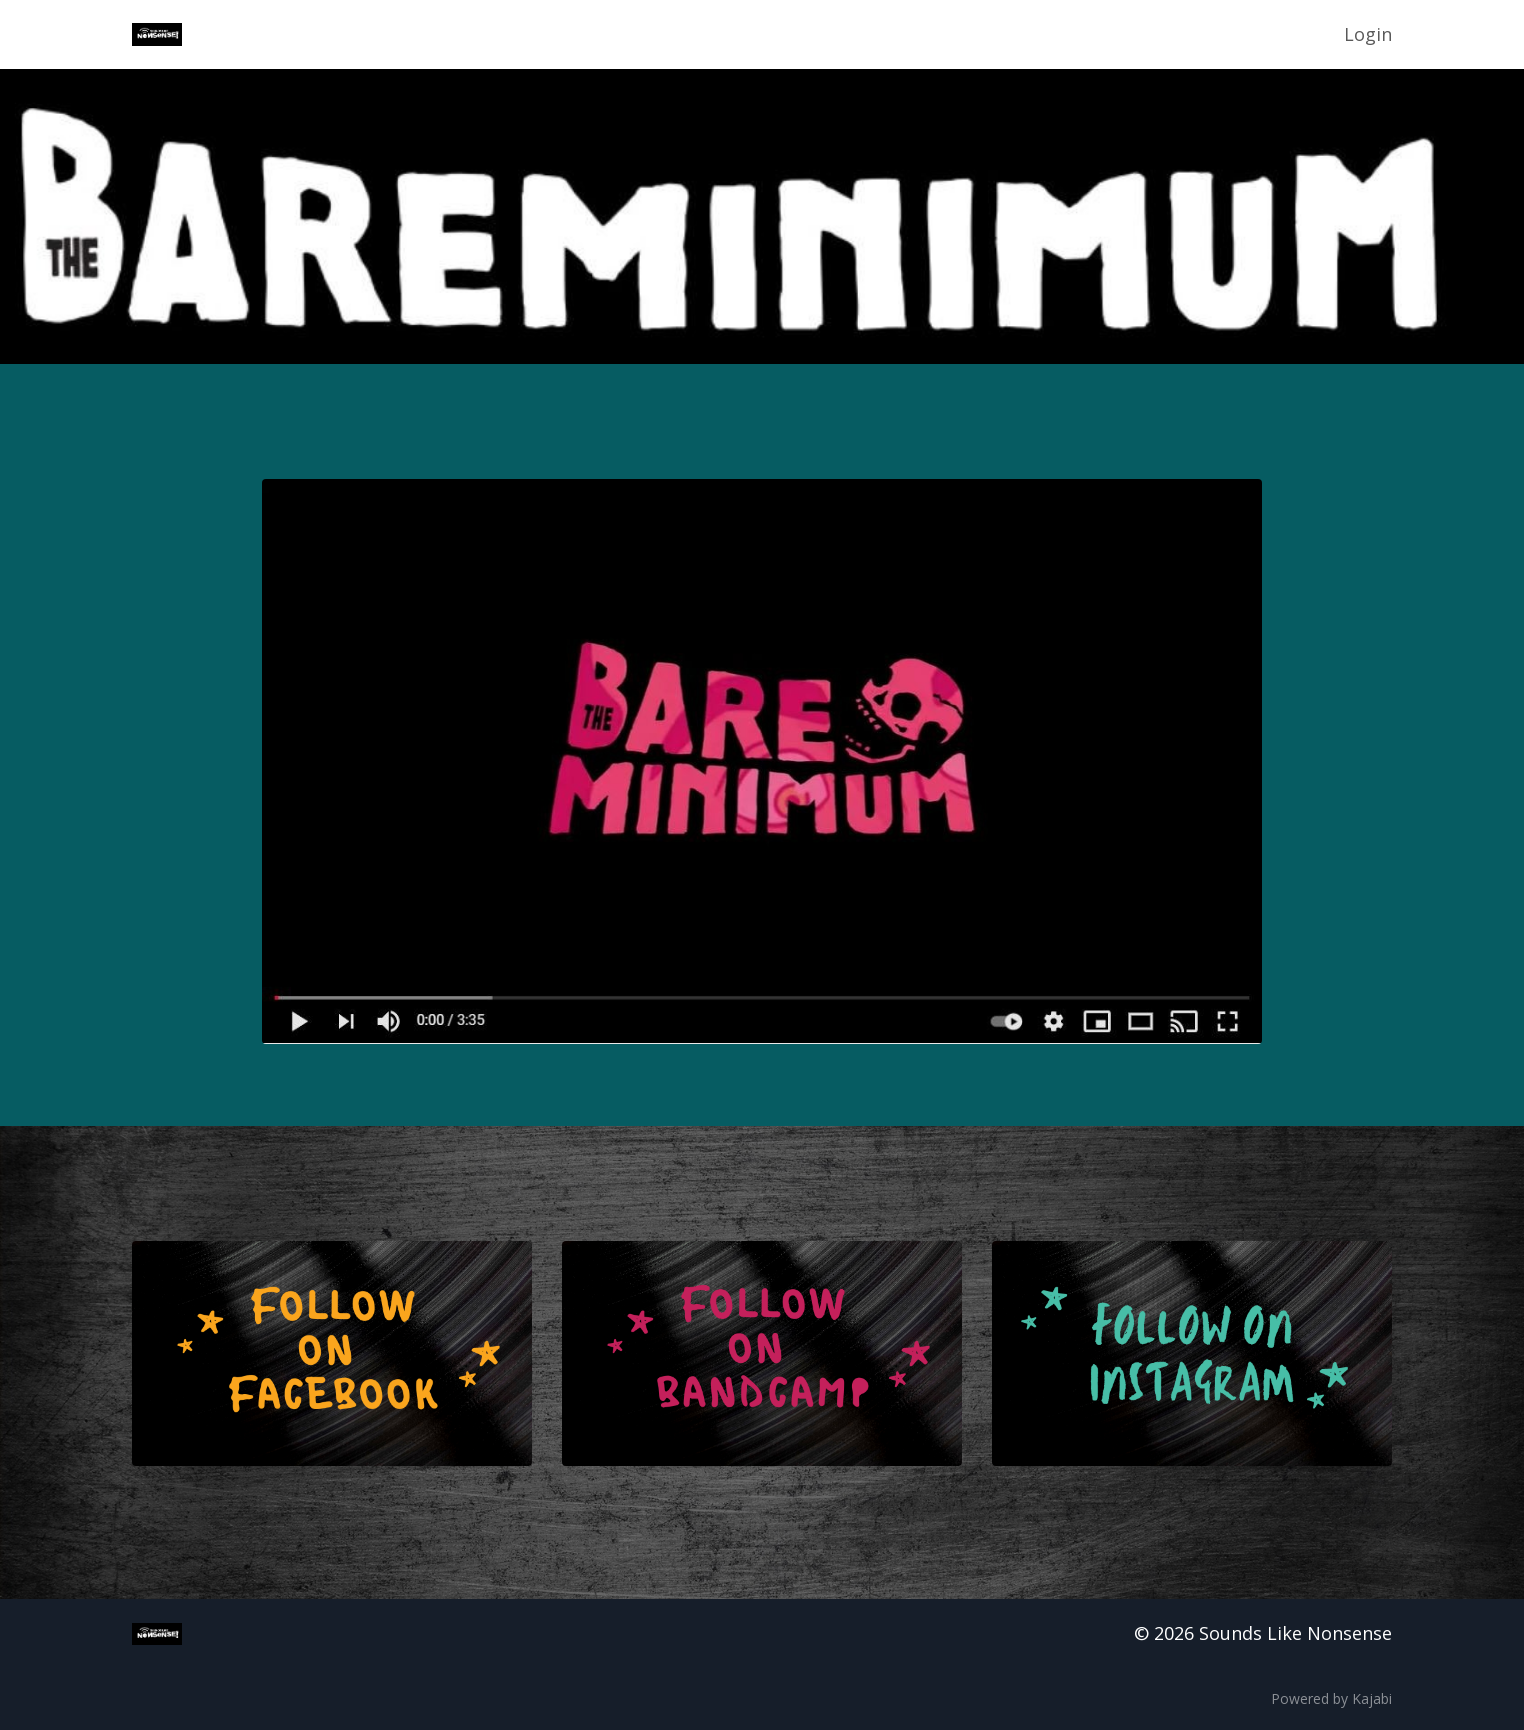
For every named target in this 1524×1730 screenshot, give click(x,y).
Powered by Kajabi (1331, 1698)
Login (1368, 34)
